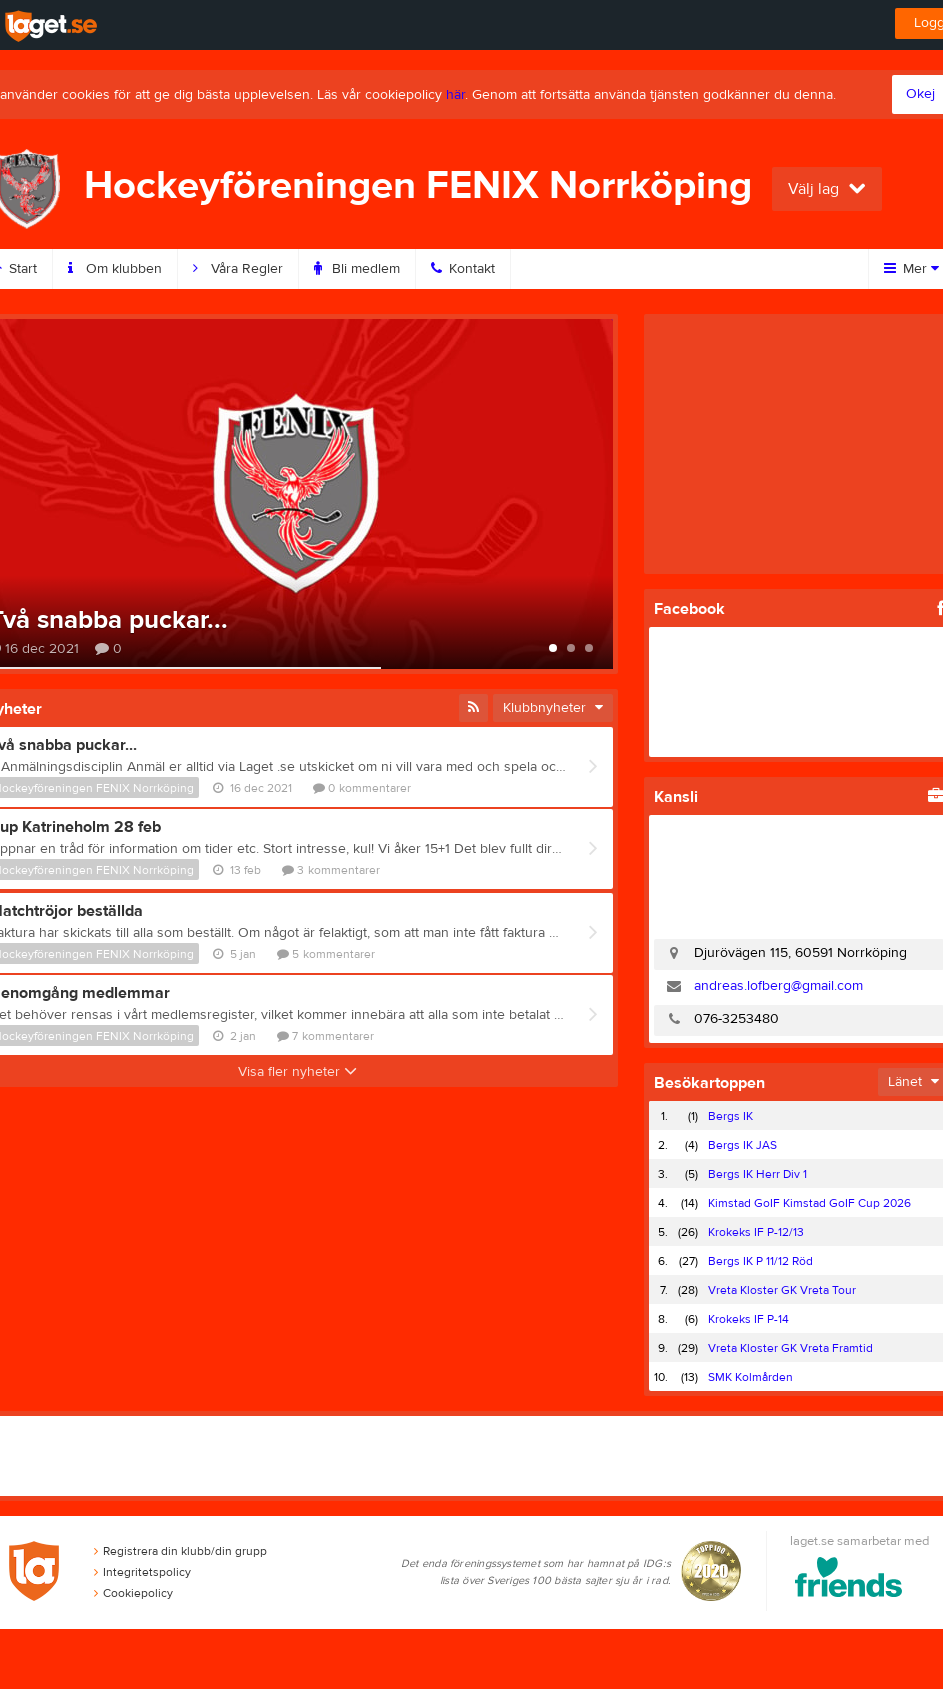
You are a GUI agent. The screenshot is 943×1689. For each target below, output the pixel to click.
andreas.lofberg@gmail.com (778, 986)
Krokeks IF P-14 (748, 1319)
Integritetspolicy (142, 1572)
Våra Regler (238, 269)
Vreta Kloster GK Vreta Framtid (790, 1348)
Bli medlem (357, 269)
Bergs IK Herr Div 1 (757, 1174)
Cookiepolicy (133, 1593)
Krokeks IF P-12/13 (756, 1232)
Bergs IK (730, 1116)
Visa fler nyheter (297, 1072)
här (455, 95)
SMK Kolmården (750, 1377)
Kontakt (463, 269)
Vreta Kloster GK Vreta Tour (782, 1290)
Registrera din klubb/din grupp (180, 1551)
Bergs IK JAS (742, 1145)
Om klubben (115, 269)
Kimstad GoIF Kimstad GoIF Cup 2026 (809, 1203)
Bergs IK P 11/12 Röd (760, 1261)
